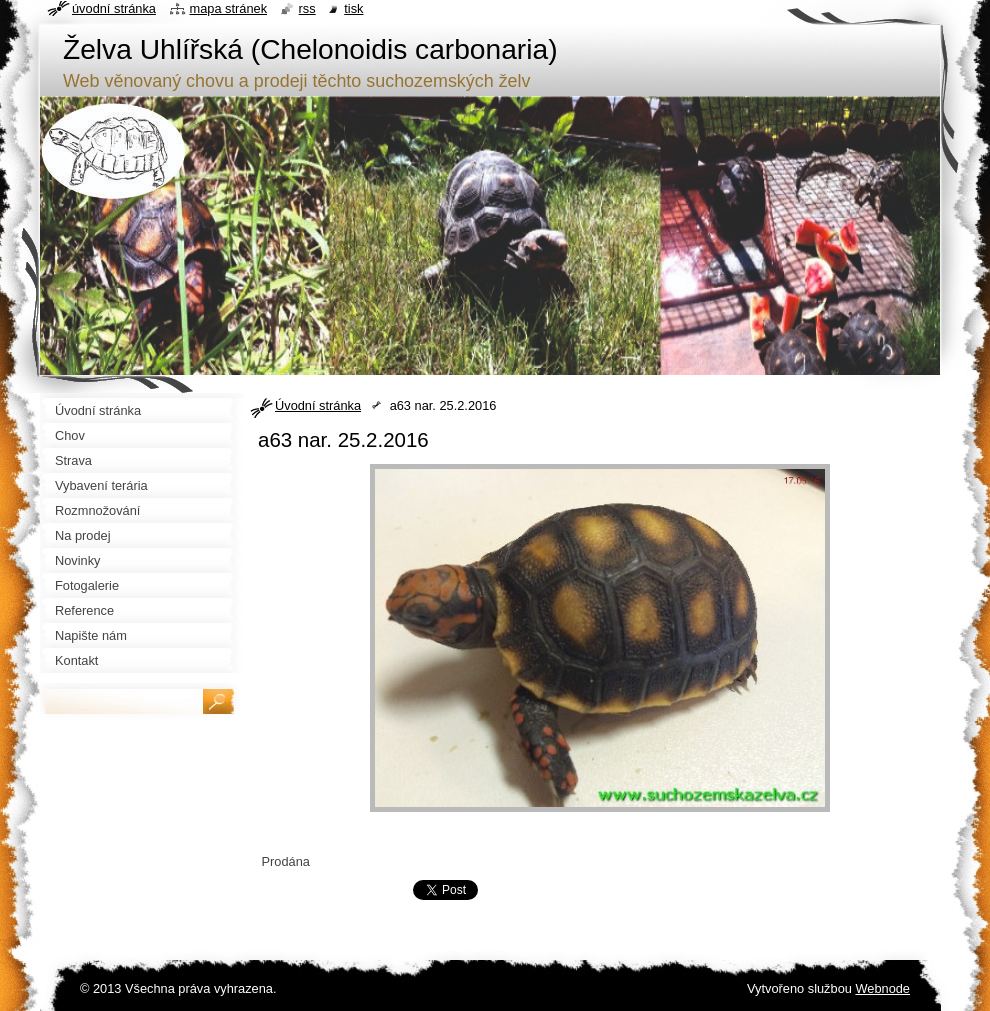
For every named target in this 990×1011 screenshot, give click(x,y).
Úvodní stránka (318, 405)
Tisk (353, 8)
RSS (307, 8)
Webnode (882, 988)
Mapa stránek (229, 8)
